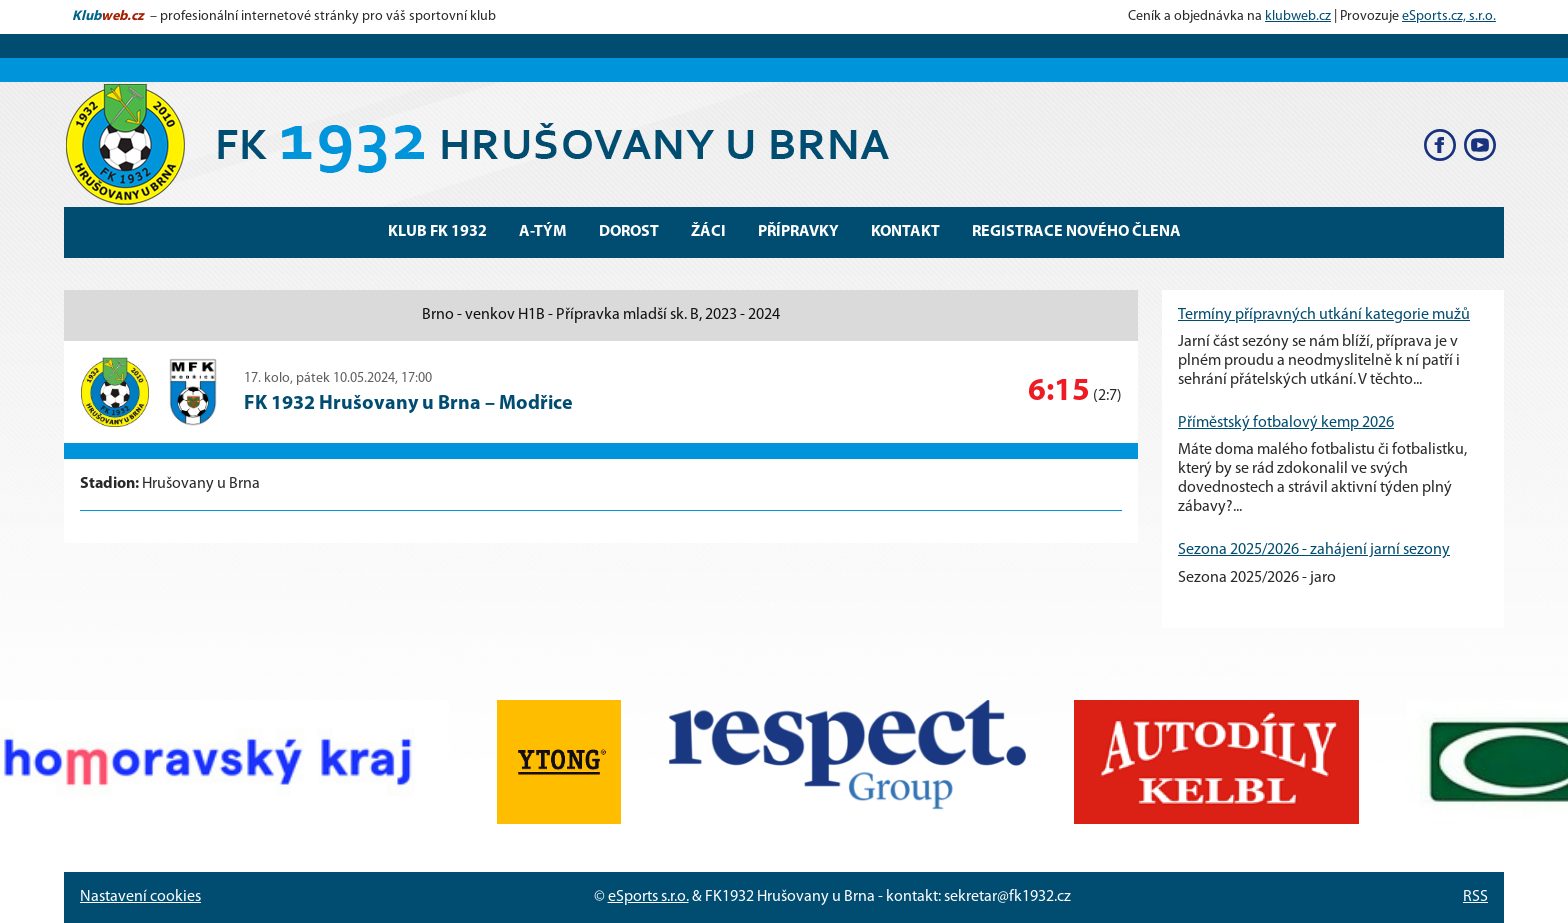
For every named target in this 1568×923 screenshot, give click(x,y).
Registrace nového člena (1076, 232)
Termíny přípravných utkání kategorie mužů (1324, 315)
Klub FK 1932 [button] (437, 232)
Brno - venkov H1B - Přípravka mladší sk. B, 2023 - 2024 (601, 315)
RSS (1475, 897)
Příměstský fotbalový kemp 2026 (1286, 423)
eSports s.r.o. (648, 897)
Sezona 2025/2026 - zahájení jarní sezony (1314, 550)
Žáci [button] (708, 232)
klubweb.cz (1298, 16)
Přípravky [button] (798, 232)
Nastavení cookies (140, 897)
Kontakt (905, 232)
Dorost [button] (629, 232)
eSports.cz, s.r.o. (1449, 16)
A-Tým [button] (543, 232)
